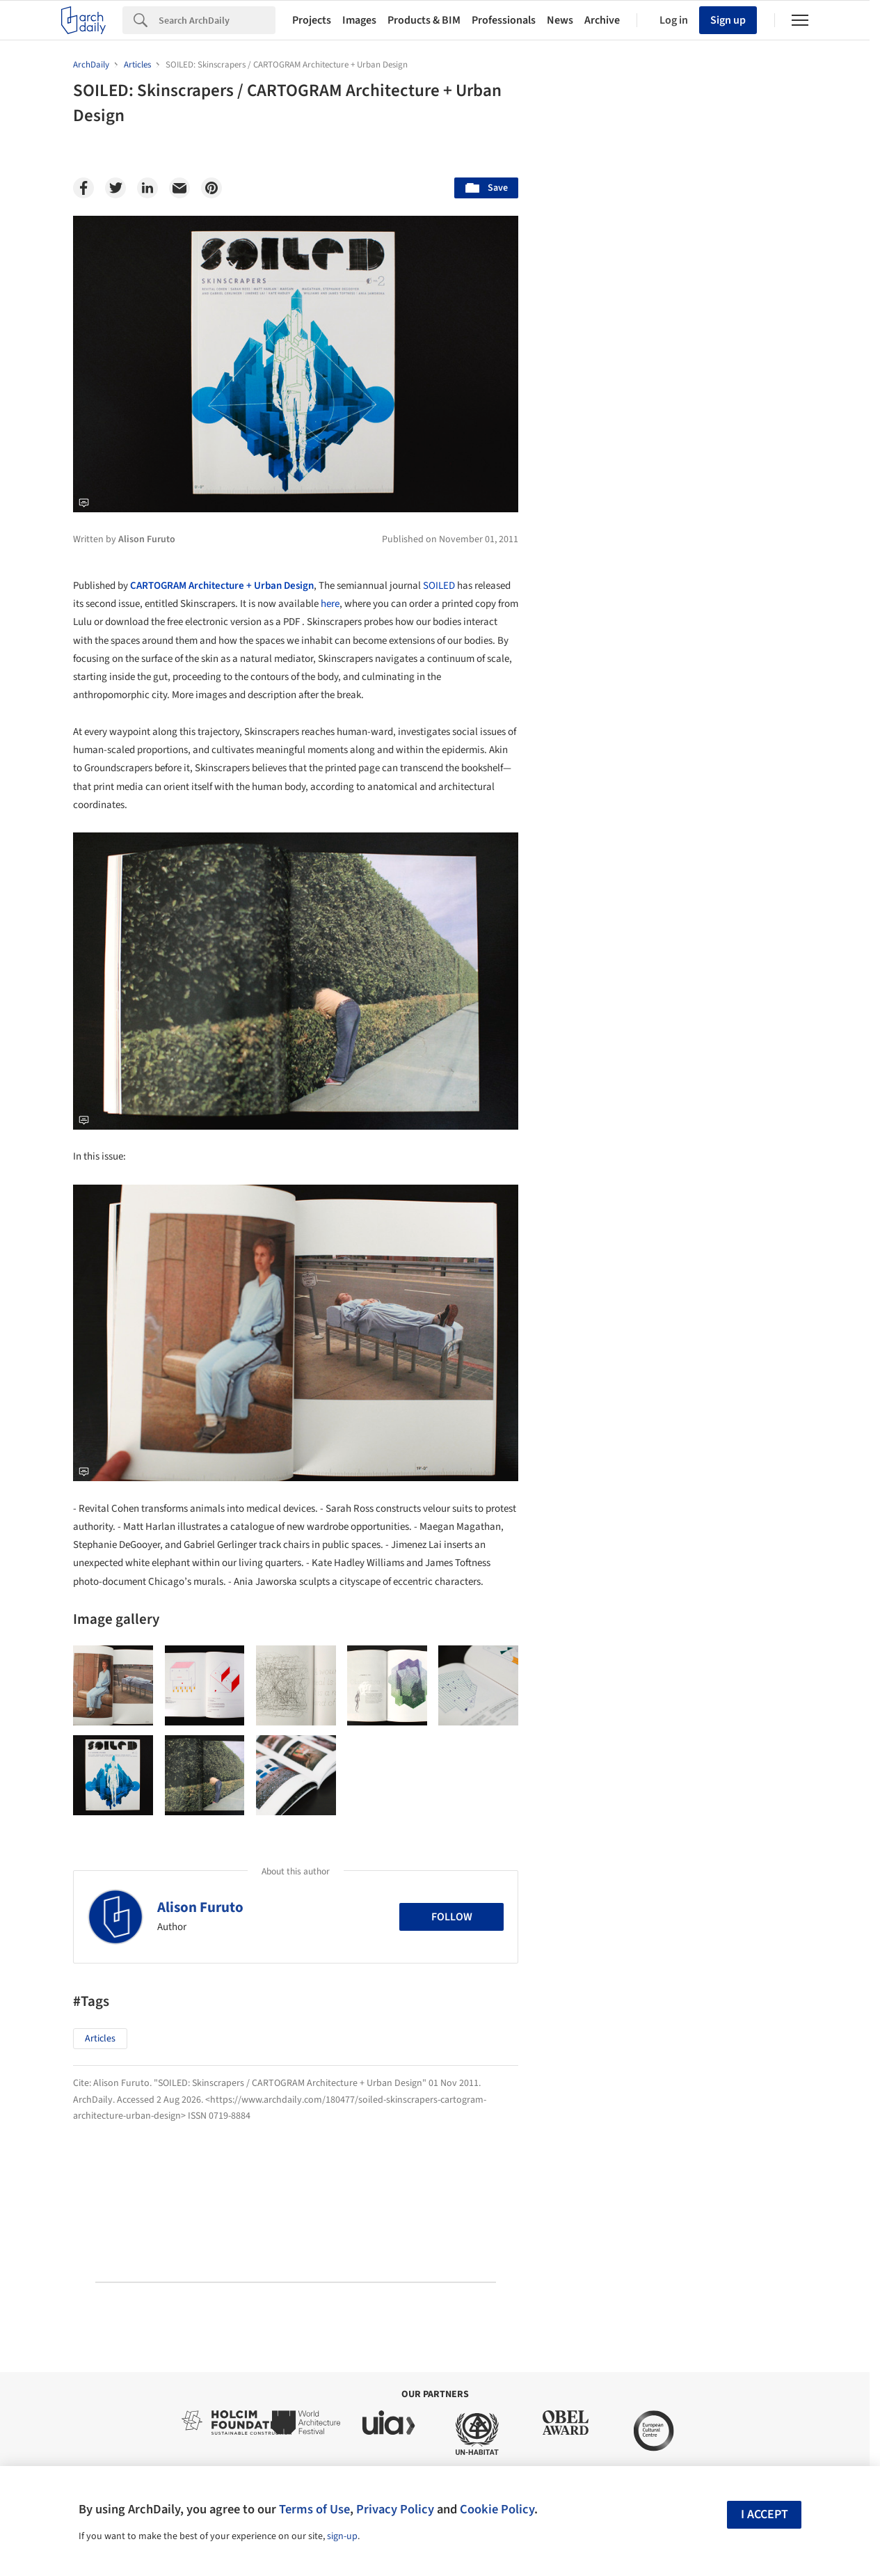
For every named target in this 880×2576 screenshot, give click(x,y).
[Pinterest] (211, 187)
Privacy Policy (395, 2509)
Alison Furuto (200, 1907)
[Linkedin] (147, 187)
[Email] (179, 187)
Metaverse (596, 1362)
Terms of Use (314, 2509)
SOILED (439, 585)
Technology (688, 1331)
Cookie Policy (497, 2509)
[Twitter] (115, 187)
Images (359, 20)
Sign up (728, 20)
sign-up (342, 2536)
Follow (451, 1917)
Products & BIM (424, 20)
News (560, 20)
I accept (764, 2514)
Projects (311, 20)
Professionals (504, 20)
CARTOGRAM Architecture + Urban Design (222, 585)
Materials (765, 1331)
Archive (602, 20)
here (330, 603)
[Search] (217, 20)
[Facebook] (83, 187)
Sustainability (603, 1331)
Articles (100, 2039)
